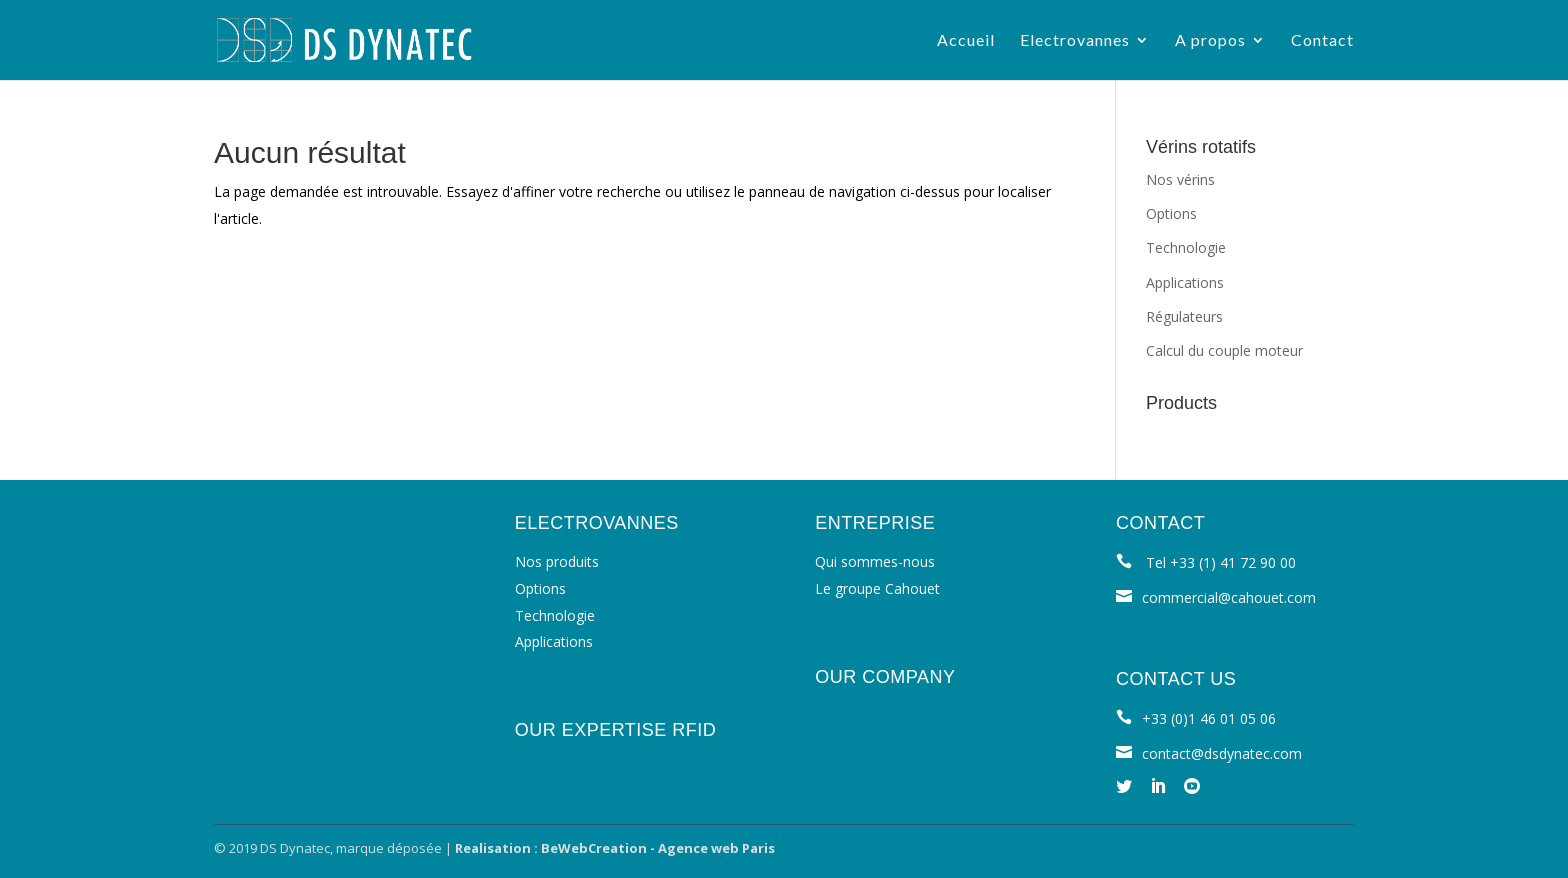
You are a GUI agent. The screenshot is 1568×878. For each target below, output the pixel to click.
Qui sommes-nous (875, 561)
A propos (1210, 41)
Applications (1185, 282)
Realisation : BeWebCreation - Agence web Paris (615, 848)
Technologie (1186, 247)
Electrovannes (1075, 41)
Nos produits (557, 561)
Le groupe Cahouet (877, 588)
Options (1171, 213)
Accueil (966, 41)
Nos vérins (1180, 179)
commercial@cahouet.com (1229, 597)
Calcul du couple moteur (1224, 350)
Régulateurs (1184, 316)
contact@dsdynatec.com (1222, 753)
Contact (1322, 41)
